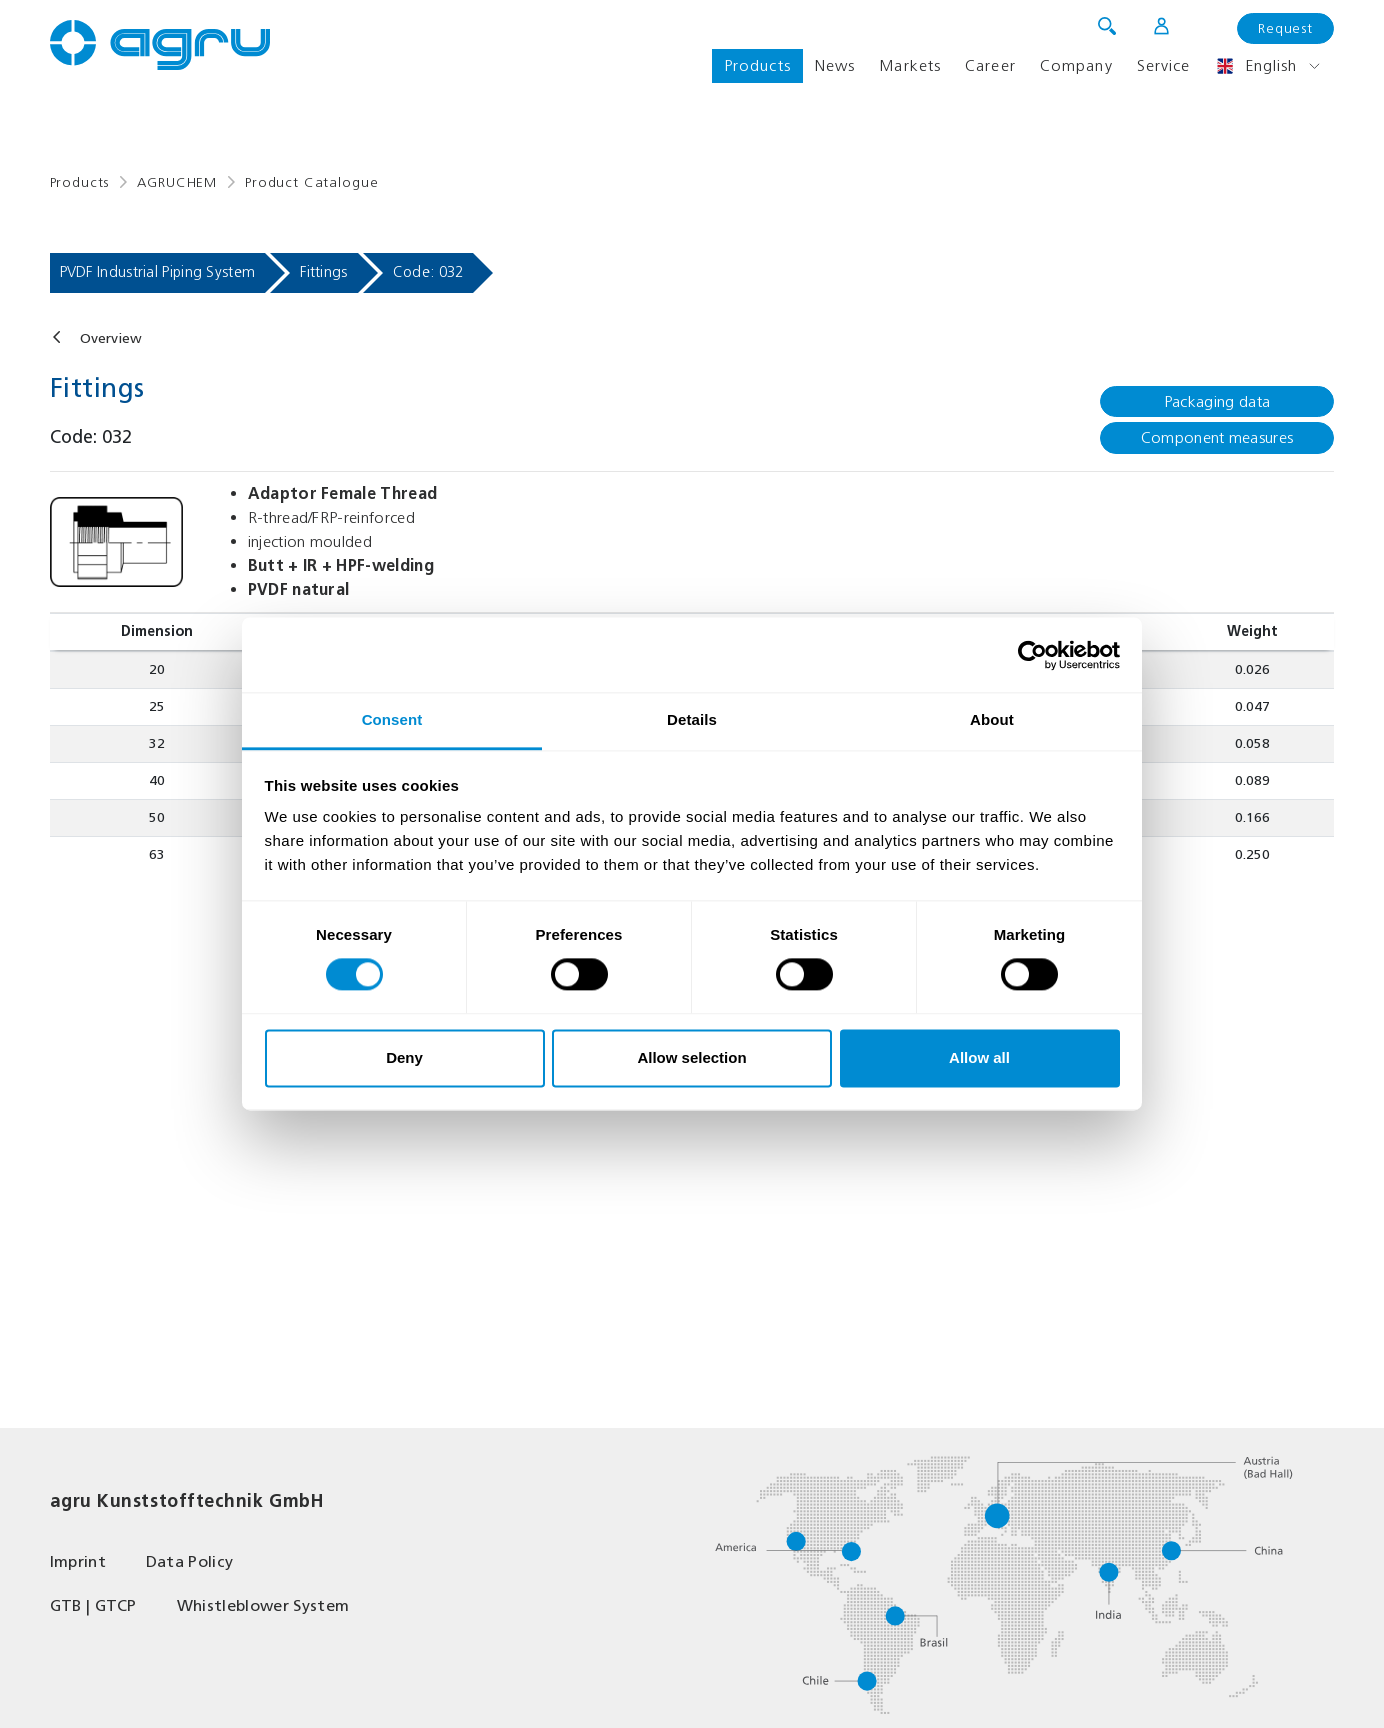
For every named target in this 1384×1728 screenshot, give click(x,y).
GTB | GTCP (93, 1605)
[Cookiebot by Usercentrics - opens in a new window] (1032, 655)
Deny (404, 1057)
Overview (111, 338)
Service (1164, 65)
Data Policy (190, 1561)
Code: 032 (428, 272)
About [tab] (992, 719)
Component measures (1217, 437)
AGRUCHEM (177, 182)
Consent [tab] (392, 719)
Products (757, 65)
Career (990, 65)
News (835, 65)
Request (1286, 28)
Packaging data (1217, 401)
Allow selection (691, 1057)
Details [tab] (692, 719)
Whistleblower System (263, 1605)
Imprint (78, 1561)
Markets (910, 65)
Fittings (323, 272)
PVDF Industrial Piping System (158, 272)
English (1256, 66)
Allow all (979, 1057)
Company (1076, 65)
